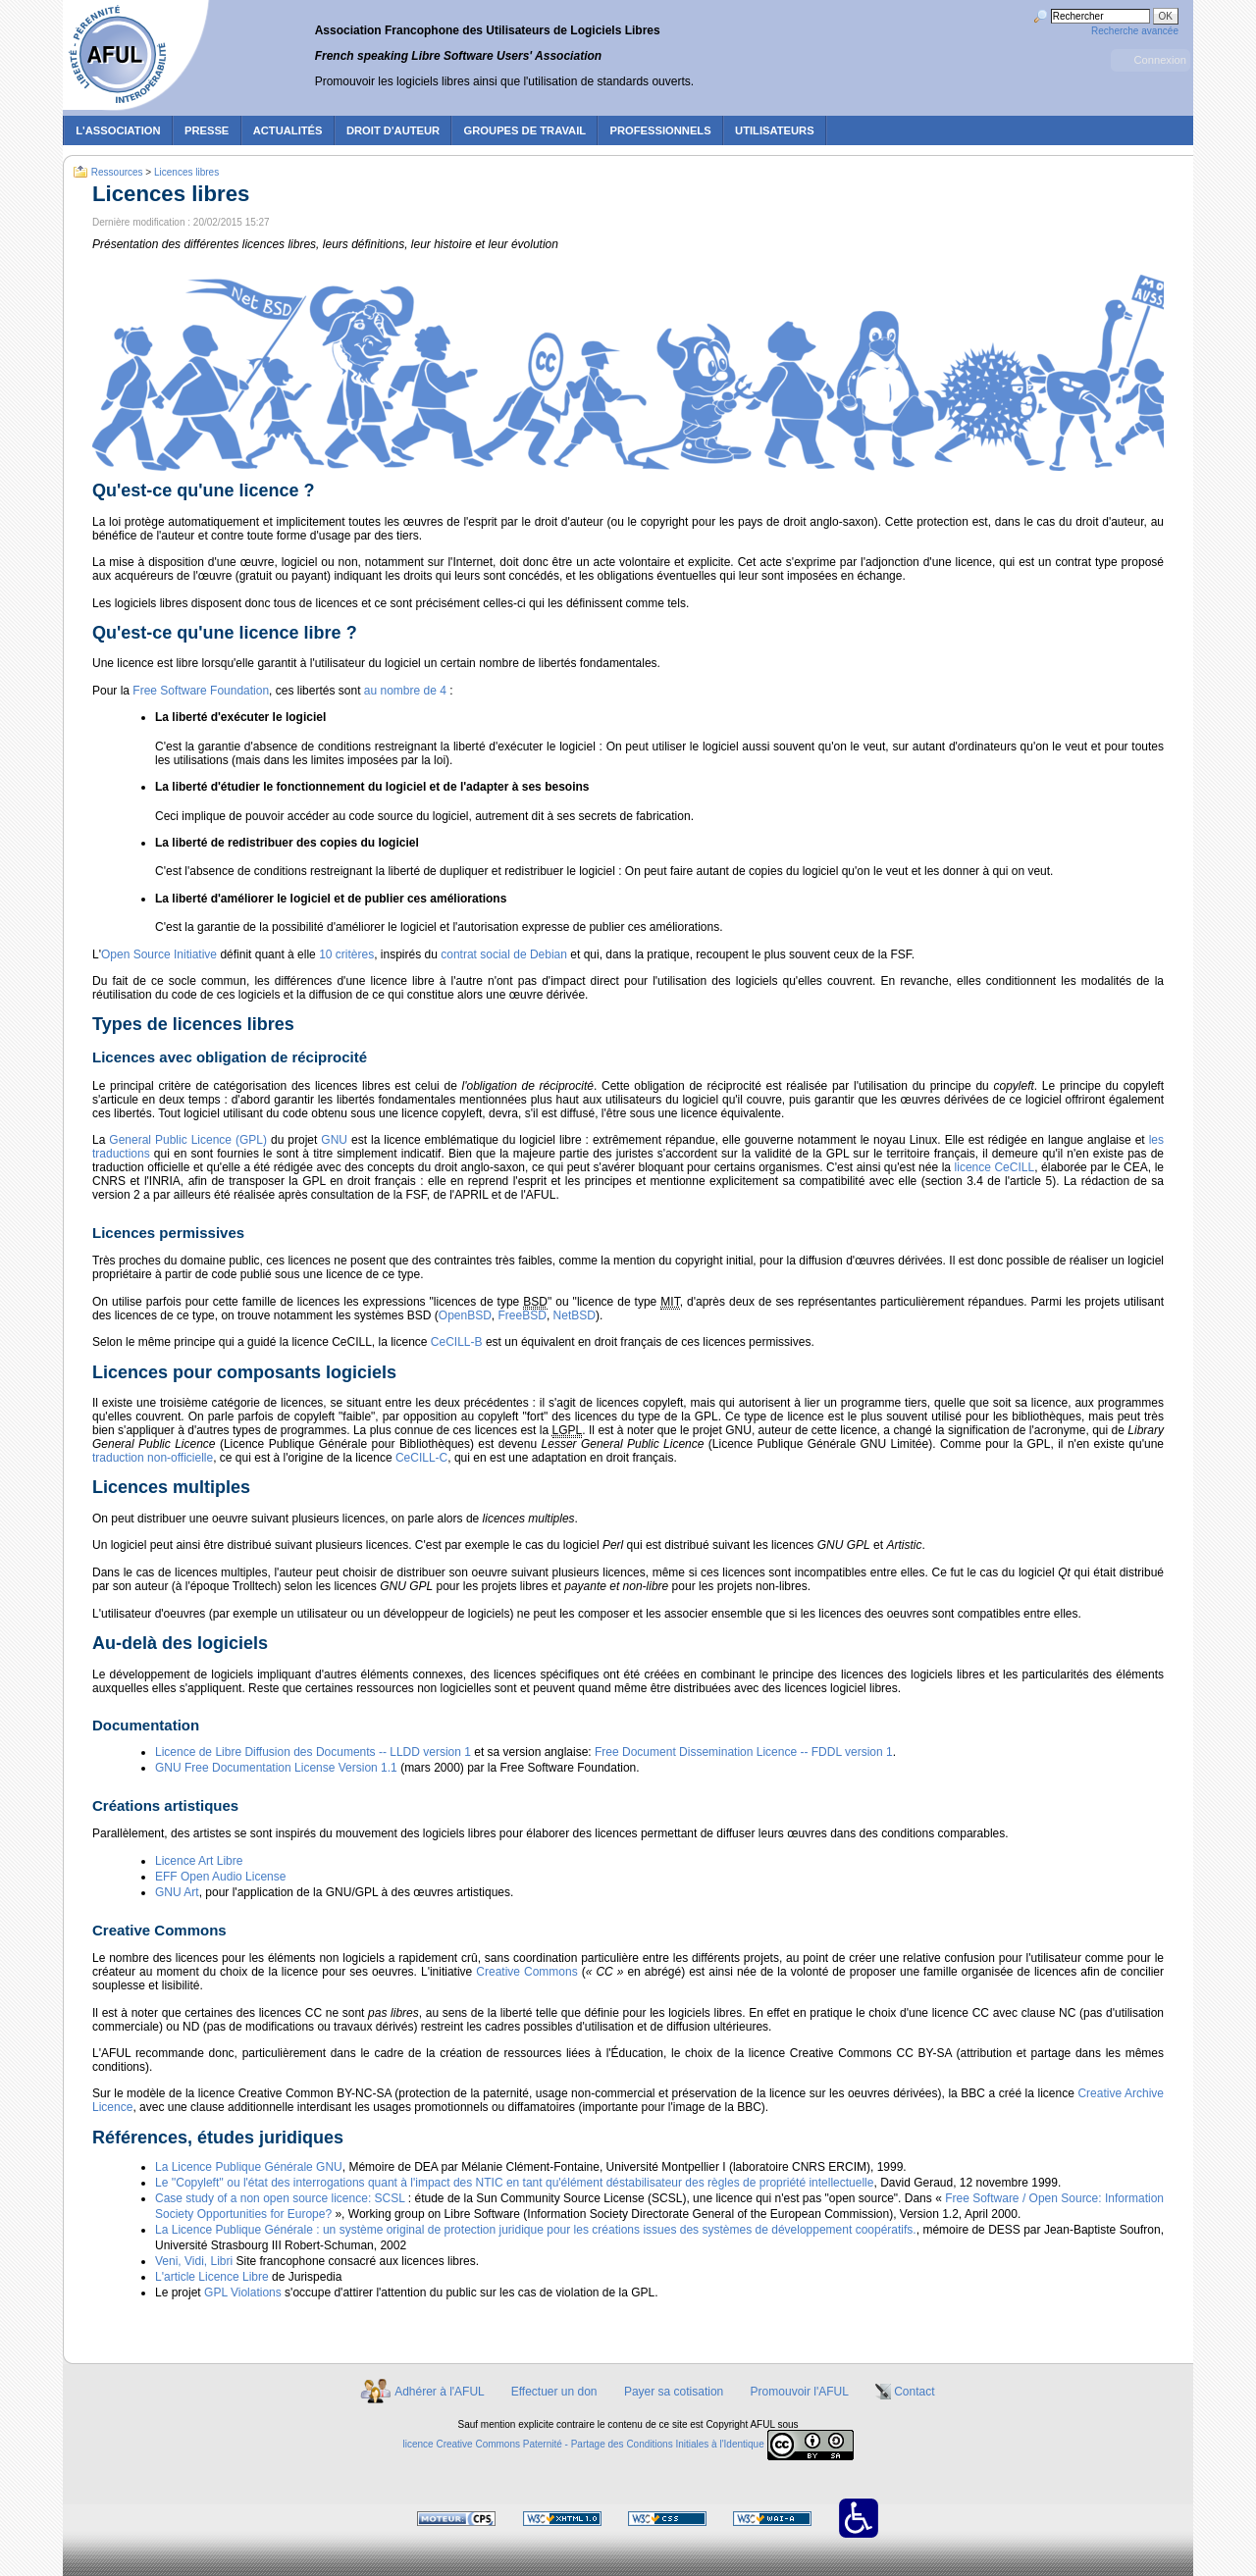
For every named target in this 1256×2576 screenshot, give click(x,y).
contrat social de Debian (504, 954)
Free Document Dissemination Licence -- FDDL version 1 (744, 1752)
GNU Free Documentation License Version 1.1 (276, 1768)
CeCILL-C (421, 1458)
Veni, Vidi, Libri (194, 2261)
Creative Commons (526, 1972)
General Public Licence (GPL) (188, 1140)
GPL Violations (243, 2292)
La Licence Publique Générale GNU (248, 2167)
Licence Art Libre (198, 1861)
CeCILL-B (457, 1342)
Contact (914, 2391)
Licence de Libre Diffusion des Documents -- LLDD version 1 (313, 1752)
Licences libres (186, 172)
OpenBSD (465, 1315)
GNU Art (177, 1892)
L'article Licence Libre (212, 2277)
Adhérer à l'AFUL (439, 2391)
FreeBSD (522, 1315)
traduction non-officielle (152, 1458)
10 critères (346, 954)
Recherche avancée (1134, 31)
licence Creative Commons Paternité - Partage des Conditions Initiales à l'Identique (583, 2445)
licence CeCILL (995, 1167)
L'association (118, 130)
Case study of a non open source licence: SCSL (279, 2198)
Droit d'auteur (393, 130)
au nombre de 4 (405, 690)
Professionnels (659, 130)
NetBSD (574, 1315)
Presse (206, 130)
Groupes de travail (525, 130)
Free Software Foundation (200, 690)
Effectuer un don (554, 2391)
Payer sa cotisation (673, 2391)
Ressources (117, 172)
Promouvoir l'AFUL (800, 2391)
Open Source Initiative (159, 954)
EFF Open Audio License (220, 1876)
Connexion (1159, 60)
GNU (334, 1140)
